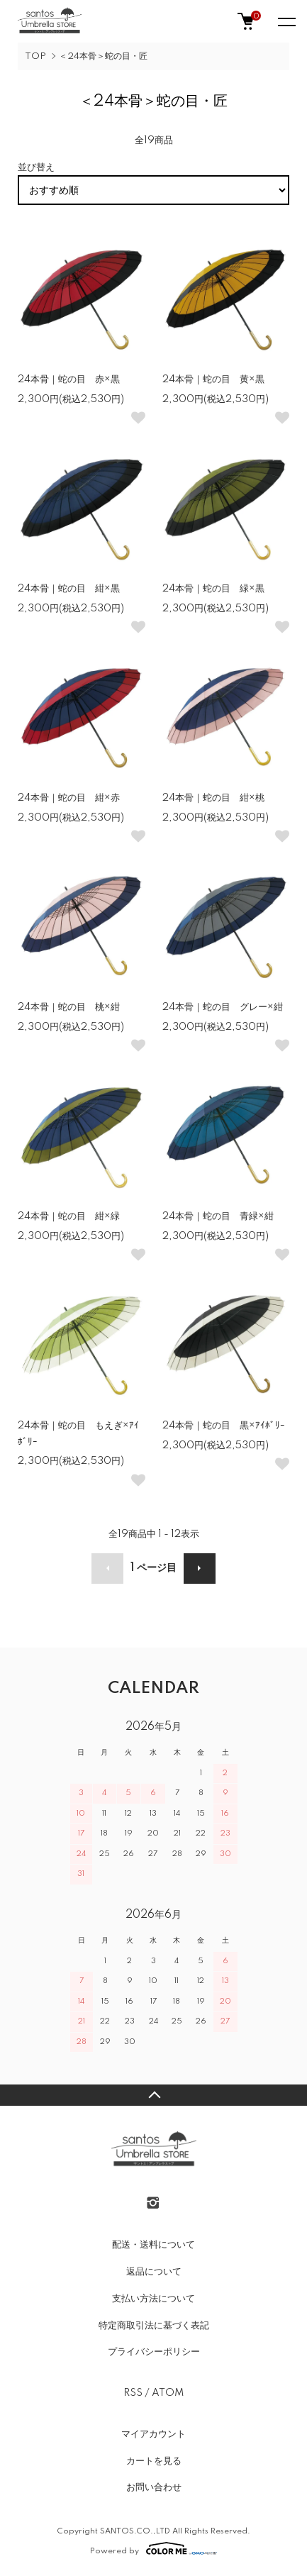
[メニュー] (285, 21)
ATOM (168, 2393)
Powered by (153, 2548)
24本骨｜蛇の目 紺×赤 (69, 798)
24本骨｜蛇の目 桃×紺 (69, 1007)
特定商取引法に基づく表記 (154, 2326)
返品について (154, 2272)
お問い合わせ (154, 2487)
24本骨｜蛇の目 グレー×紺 (222, 1007)
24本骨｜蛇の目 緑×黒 (213, 589)
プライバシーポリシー (154, 2352)
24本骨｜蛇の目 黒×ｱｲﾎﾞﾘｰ (223, 1426)
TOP (35, 56)
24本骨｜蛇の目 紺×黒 (69, 589)
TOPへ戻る (153, 2095)
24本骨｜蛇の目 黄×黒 (213, 379)
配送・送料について (153, 2245)
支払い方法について (153, 2299)
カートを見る (154, 2461)
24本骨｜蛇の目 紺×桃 (213, 798)
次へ (200, 1568)
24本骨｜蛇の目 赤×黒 (69, 379)
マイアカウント (153, 2434)
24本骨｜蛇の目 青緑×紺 (218, 1216)
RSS (133, 2393)
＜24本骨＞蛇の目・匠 (103, 56)
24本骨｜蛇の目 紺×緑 (69, 1216)
